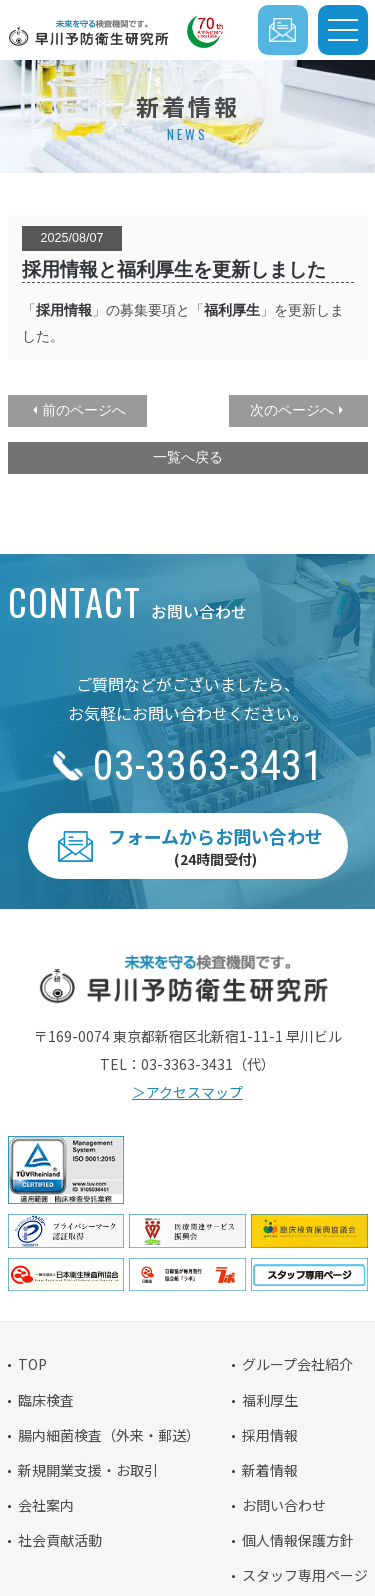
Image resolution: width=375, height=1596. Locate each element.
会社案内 (46, 1505)
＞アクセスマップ (187, 1092)
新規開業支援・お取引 (88, 1470)
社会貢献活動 (60, 1540)
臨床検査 (46, 1400)
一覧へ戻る (188, 457)
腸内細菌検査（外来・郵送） (109, 1435)
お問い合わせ (284, 1505)
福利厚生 (270, 1400)
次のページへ (292, 410)
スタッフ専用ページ (305, 1575)
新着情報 (270, 1470)
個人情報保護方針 (298, 1540)
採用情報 (64, 310)
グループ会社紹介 (297, 1364)
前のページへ (84, 410)
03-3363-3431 (208, 765)
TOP (32, 1364)
